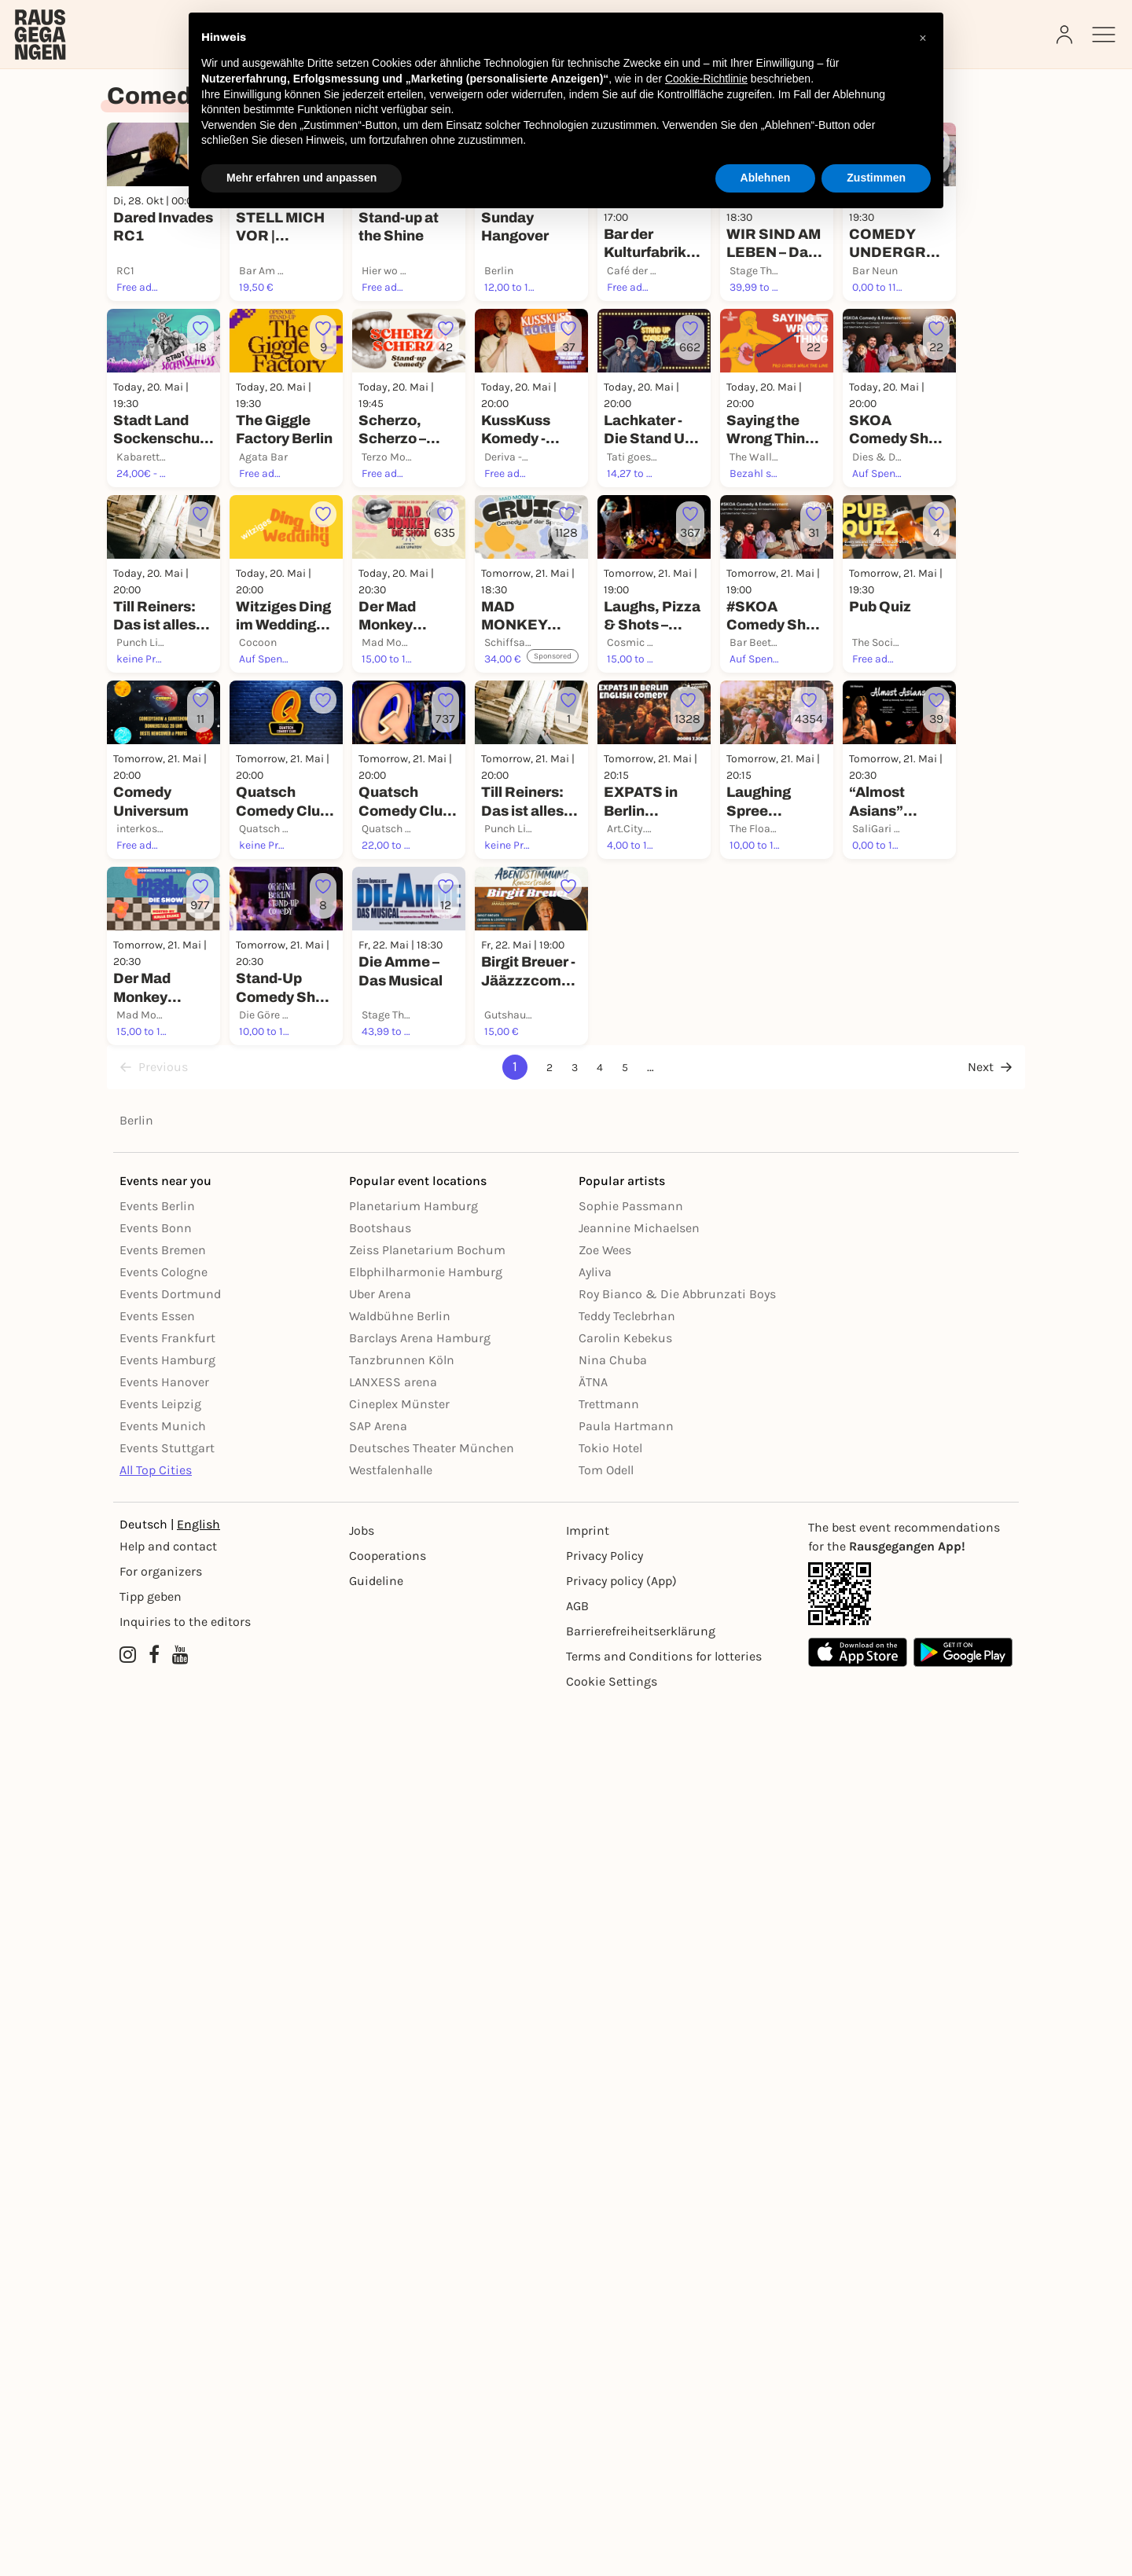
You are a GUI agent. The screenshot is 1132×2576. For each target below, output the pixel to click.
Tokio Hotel (610, 2320)
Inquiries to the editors (185, 2493)
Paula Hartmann (626, 2298)
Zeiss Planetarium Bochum (427, 2122)
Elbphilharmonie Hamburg (425, 2144)
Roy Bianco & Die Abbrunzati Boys (677, 2166)
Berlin (136, 1992)
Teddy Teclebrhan (627, 2188)
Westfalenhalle (390, 2342)
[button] (922, 37)
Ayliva (595, 2144)
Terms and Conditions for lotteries (664, 2528)
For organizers (160, 2443)
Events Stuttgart (167, 2320)
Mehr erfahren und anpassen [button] (301, 177)
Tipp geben (150, 2468)
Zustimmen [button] (876, 177)
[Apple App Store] (857, 2524)
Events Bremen (162, 2122)
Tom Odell (606, 2342)
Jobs (361, 2402)
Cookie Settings (611, 2553)
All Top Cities (155, 2342)
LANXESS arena (393, 2254)
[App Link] (910, 2466)
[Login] (1066, 34)
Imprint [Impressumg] (587, 2402)
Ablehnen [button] (766, 177)
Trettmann (609, 2276)
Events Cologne (163, 2144)
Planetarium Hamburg (413, 2078)
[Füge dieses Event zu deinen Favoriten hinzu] (286, 377)
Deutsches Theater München (431, 2320)
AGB (577, 2478)
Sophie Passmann (631, 2078)
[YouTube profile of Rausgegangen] (180, 2527)
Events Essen (157, 2188)
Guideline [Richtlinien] (376, 2453)
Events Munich (162, 2298)
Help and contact (168, 2418)
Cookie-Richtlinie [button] (706, 78)
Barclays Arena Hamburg (420, 2210)
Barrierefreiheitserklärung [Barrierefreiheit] (640, 2503)
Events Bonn (155, 2100)
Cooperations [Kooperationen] (387, 2427)
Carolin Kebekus (625, 2210)
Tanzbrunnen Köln (401, 2232)
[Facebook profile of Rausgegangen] (154, 2527)
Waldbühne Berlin (399, 2188)
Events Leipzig (160, 2276)
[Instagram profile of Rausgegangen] (127, 2527)
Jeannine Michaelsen (639, 2100)
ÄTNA (593, 2254)
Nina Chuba (613, 2232)
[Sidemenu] (1103, 34)
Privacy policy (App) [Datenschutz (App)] (621, 2453)
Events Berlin (157, 2078)
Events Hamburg (167, 2232)
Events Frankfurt (167, 2210)
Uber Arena (380, 2166)
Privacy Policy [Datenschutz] (604, 2427)
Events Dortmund (170, 2166)
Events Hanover (164, 2254)
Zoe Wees (605, 2122)
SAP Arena (378, 2298)
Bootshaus (380, 2100)
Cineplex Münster (399, 2276)
